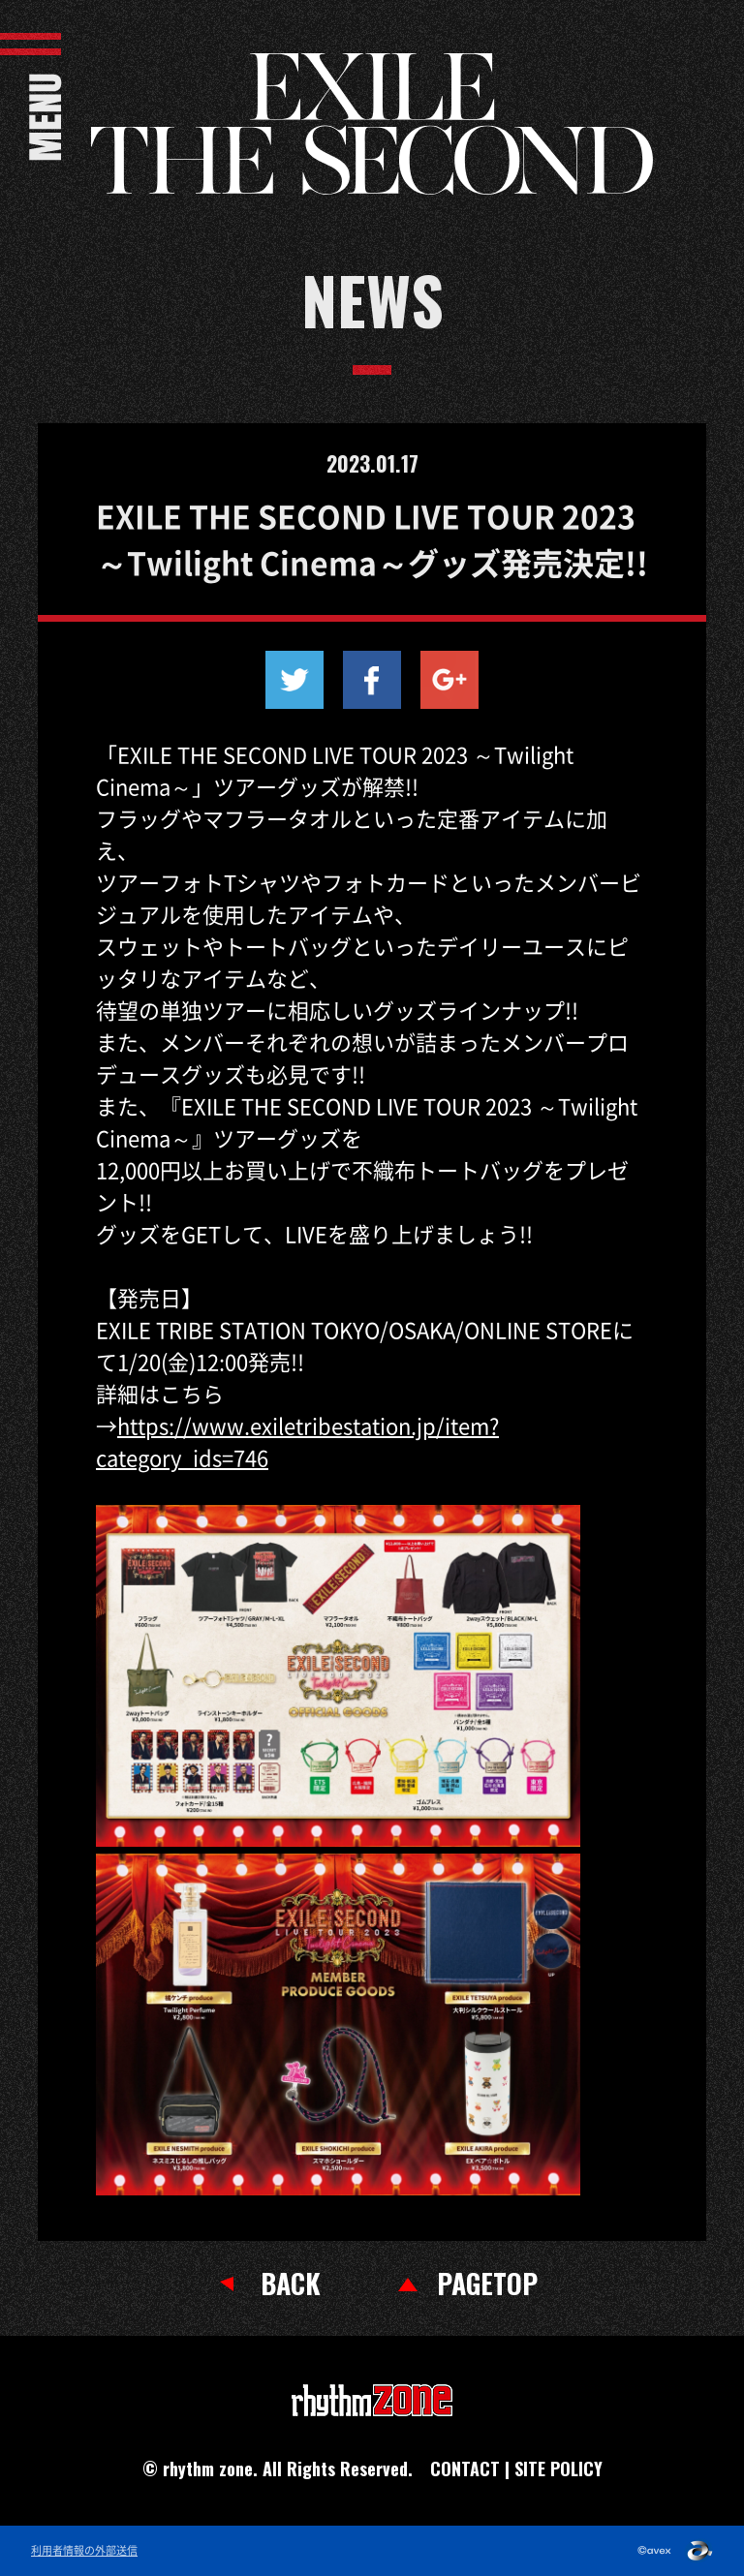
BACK (291, 2283)
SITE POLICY (558, 2468)
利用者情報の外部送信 (84, 2551)
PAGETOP (487, 2283)
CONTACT (465, 2468)
